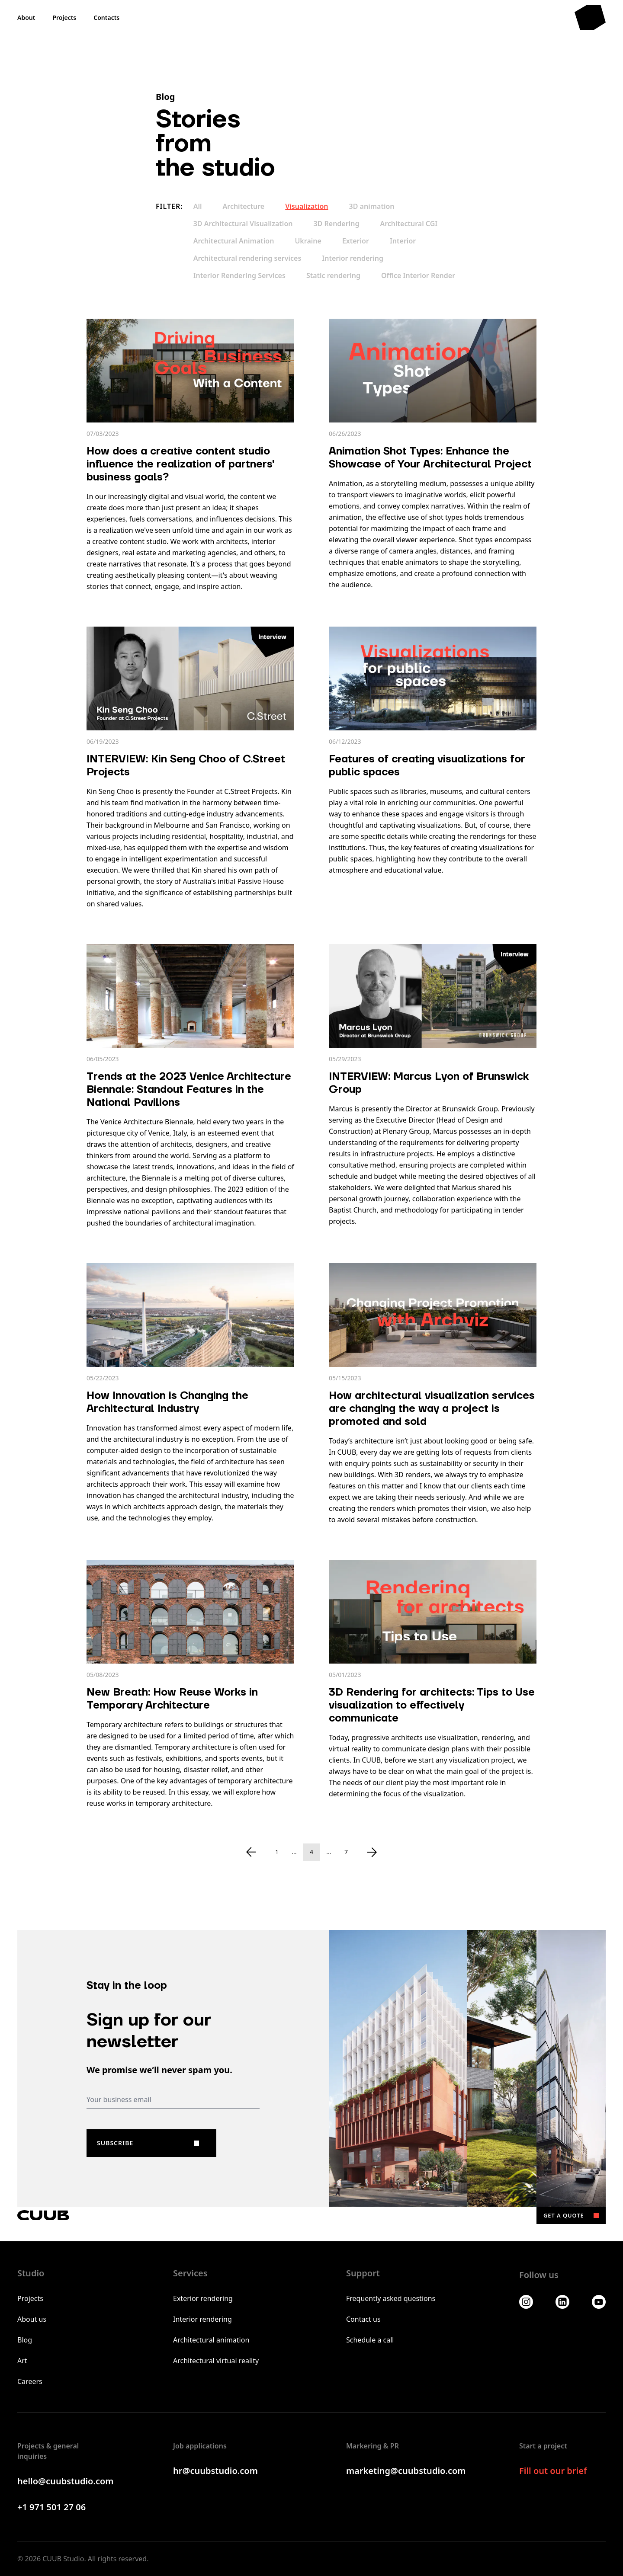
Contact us (363, 2319)
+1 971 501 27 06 (51, 2507)
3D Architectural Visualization (243, 223)
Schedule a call (370, 2339)
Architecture (244, 206)
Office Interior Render (418, 275)
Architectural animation (211, 2339)
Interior (403, 241)
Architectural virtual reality (216, 2360)
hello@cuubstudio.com (65, 2481)
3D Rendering (336, 223)
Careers (29, 2381)
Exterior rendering (203, 2298)
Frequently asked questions (390, 2298)
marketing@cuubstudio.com (406, 2471)
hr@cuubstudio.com (215, 2471)
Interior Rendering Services (239, 275)
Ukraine (308, 241)
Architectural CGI (408, 223)
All (197, 206)
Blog (24, 2339)
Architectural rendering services (247, 258)
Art (22, 2360)
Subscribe (115, 2143)
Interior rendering (352, 258)
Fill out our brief (553, 2471)
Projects (30, 2298)
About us (31, 2319)
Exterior (355, 241)
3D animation (372, 206)
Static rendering (333, 275)
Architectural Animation (233, 241)
